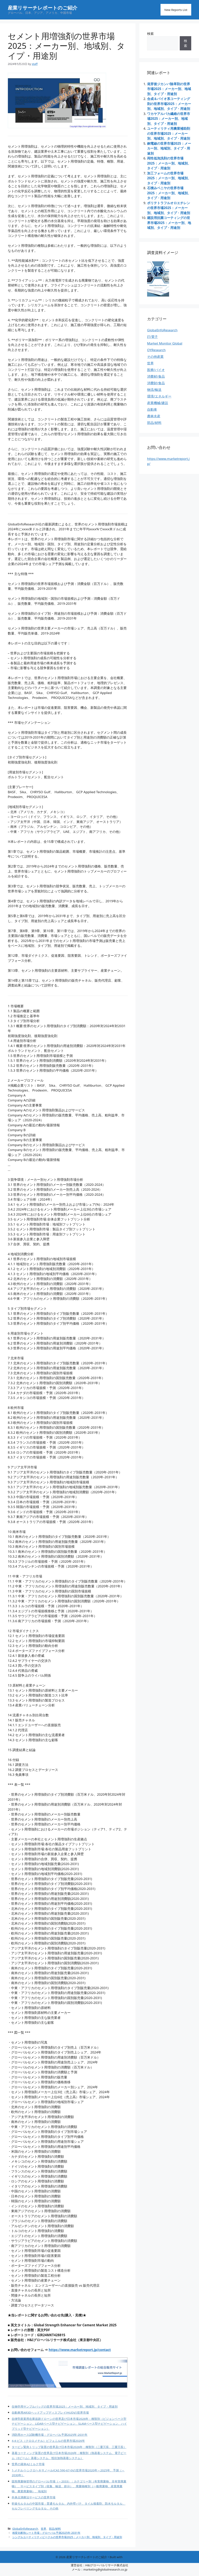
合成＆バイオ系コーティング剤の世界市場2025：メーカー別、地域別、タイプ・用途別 (169, 103)
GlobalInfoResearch (25, 2528)
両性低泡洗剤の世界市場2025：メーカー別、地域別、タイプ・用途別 (169, 163)
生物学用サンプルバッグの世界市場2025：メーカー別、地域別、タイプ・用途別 (65, 2406)
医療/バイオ (156, 370)
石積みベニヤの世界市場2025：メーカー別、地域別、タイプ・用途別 (169, 193)
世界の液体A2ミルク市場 (28, 2464)
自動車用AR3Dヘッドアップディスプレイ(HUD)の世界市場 (50, 2412)
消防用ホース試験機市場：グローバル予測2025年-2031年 (49, 2435)
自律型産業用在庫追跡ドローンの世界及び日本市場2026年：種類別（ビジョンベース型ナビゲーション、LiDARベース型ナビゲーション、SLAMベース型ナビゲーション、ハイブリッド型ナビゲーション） (69, 2424)
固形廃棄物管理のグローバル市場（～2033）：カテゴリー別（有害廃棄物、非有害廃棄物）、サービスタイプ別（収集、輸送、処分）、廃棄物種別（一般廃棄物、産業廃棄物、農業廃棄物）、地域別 (69, 2486)
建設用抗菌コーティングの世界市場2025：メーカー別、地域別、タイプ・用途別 (169, 222)
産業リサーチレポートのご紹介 (42, 7)
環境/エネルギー (159, 396)
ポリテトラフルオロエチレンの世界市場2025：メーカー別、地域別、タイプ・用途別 (168, 208)
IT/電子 (152, 336)
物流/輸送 (154, 389)
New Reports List (175, 10)
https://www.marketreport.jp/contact (80, 2350)
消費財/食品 (156, 383)
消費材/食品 (156, 376)
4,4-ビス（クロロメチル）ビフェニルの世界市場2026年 (48, 2441)
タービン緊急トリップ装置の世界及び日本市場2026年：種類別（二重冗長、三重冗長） (69, 2447)
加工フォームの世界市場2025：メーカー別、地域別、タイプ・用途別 (169, 178)
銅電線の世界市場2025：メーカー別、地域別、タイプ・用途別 (169, 148)
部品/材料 (55, 2528)
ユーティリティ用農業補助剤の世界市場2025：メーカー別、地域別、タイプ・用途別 (168, 133)
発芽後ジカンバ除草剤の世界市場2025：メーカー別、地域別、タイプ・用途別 (169, 89)
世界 (43, 2528)
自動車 (152, 409)
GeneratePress (133, 2557)
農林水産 (153, 416)
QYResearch (156, 350)
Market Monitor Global (164, 343)
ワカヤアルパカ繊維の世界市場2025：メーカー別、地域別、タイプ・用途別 (168, 118)
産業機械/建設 (157, 403)
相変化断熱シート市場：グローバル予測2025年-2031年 (46, 2533)
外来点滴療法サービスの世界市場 (33, 2497)
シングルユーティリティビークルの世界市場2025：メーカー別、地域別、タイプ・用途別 (67, 2537)
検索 (150, 33)
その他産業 (155, 356)
